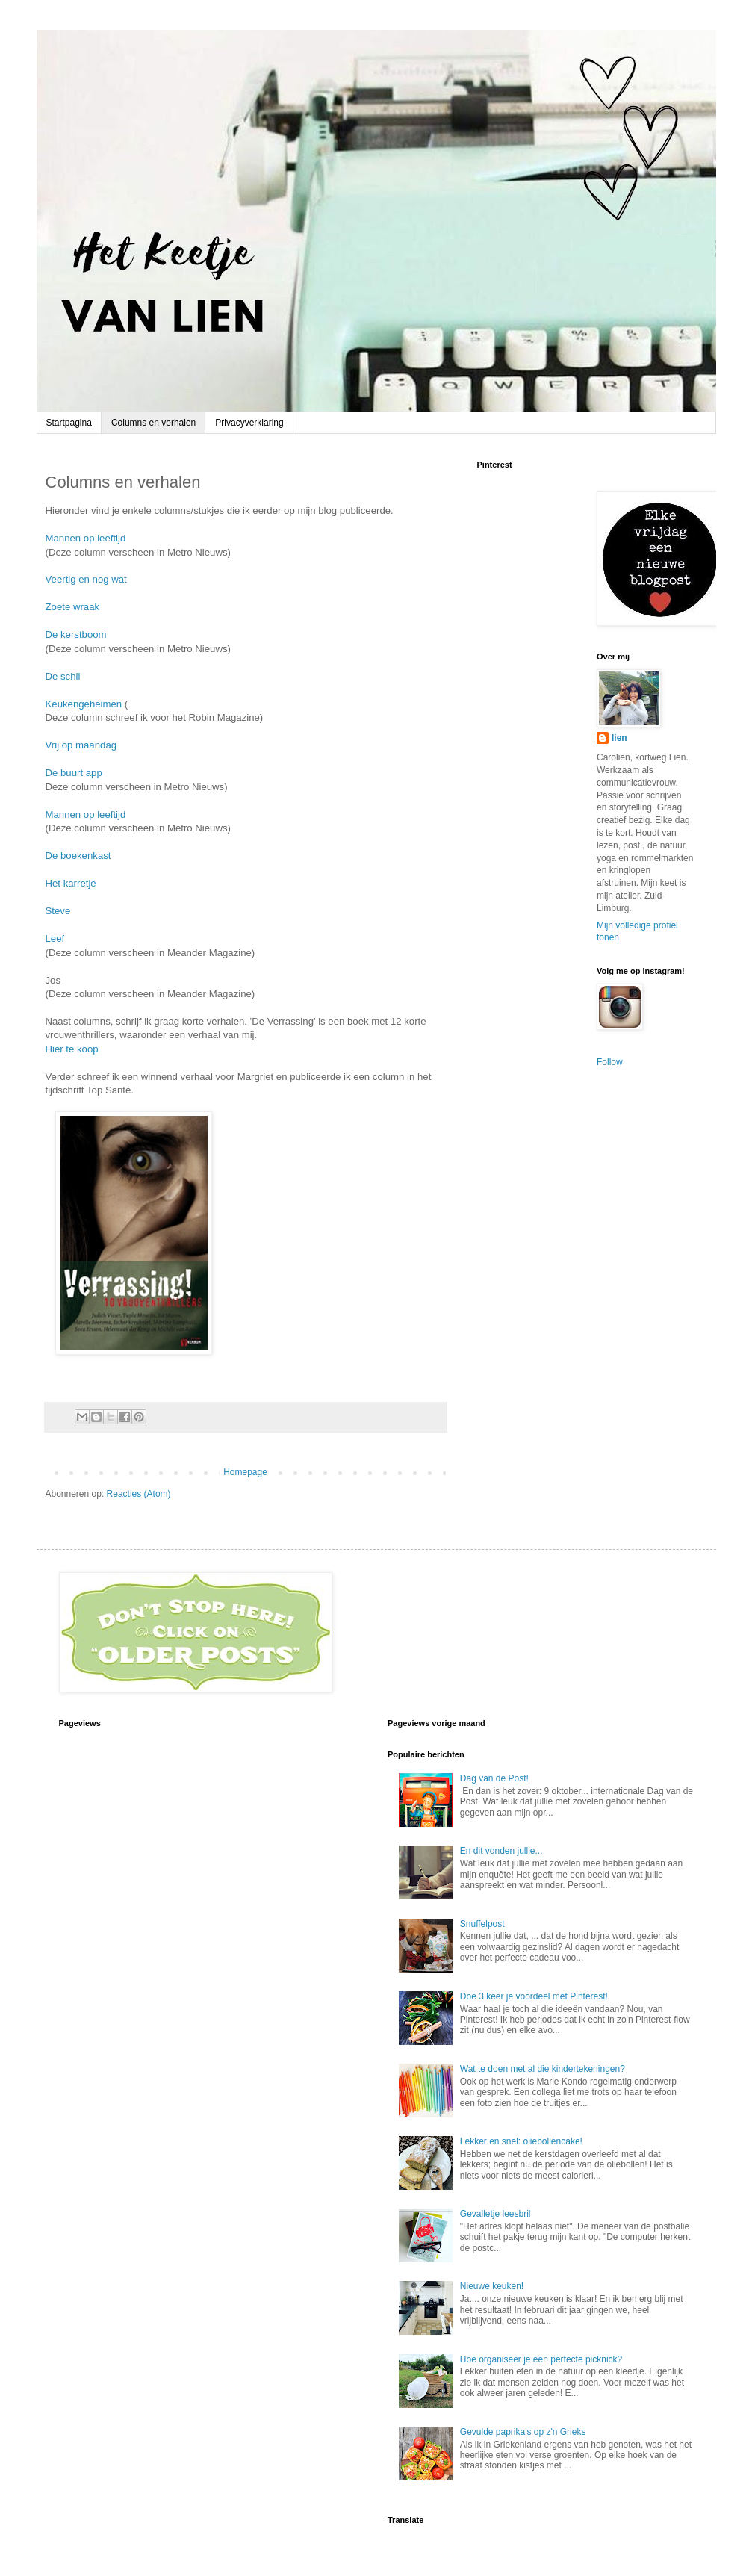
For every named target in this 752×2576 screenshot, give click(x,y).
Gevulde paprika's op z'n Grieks (523, 2432)
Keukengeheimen (84, 704)
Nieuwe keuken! (491, 2286)
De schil (63, 676)
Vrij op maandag (81, 745)
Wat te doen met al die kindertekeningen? (542, 2069)
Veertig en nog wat (86, 579)
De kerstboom (76, 634)
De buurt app (74, 772)
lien (619, 738)
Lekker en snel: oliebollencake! (521, 2141)
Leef (55, 938)
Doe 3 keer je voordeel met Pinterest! (534, 1996)
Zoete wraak (73, 606)
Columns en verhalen (153, 423)
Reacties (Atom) (139, 1494)
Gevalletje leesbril (495, 2214)
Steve (58, 910)
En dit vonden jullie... (501, 1851)
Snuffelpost (482, 1924)
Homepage (245, 1472)
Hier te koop (72, 1049)
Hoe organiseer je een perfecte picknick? (541, 2359)
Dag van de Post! (494, 1778)
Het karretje (71, 883)
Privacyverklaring (249, 423)
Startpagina (69, 423)
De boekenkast (78, 855)
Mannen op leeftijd (86, 538)
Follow (610, 1062)
